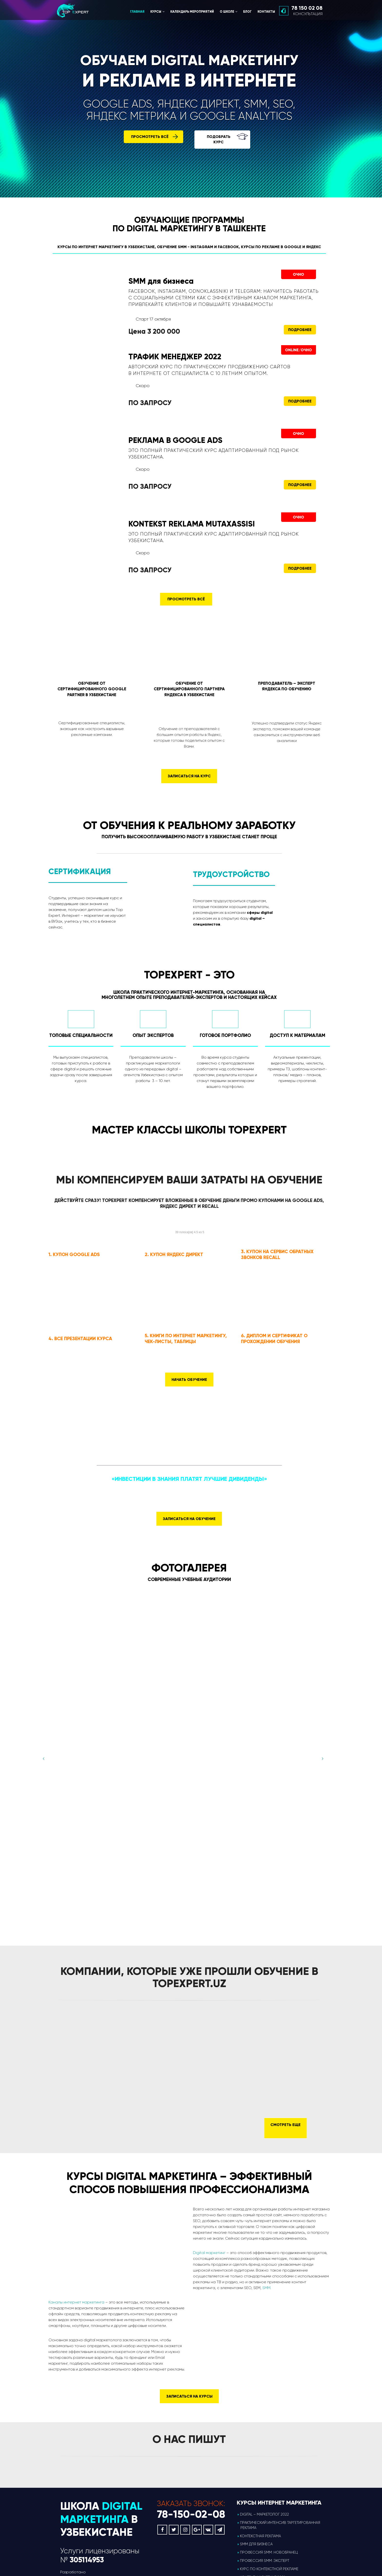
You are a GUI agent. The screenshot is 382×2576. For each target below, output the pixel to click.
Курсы (155, 12)
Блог (247, 12)
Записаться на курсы (189, 2376)
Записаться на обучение (189, 1537)
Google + (197, 2510)
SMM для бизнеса (256, 2524)
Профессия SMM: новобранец (269, 2533)
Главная (137, 12)
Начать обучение (189, 1398)
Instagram (185, 2510)
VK (208, 2510)
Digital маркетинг (209, 2233)
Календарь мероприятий (192, 12)
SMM (266, 2268)
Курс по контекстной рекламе (269, 2549)
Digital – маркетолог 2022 (264, 2495)
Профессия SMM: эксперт (264, 2541)
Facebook (162, 2510)
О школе (227, 12)
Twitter (174, 2510)
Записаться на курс (189, 795)
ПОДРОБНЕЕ (300, 324)
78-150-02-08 (191, 2494)
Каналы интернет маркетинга (76, 2282)
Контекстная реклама (260, 2516)
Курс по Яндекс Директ (262, 2566)
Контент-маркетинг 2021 (262, 2558)
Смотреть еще (189, 2112)
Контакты (266, 12)
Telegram (220, 2510)
